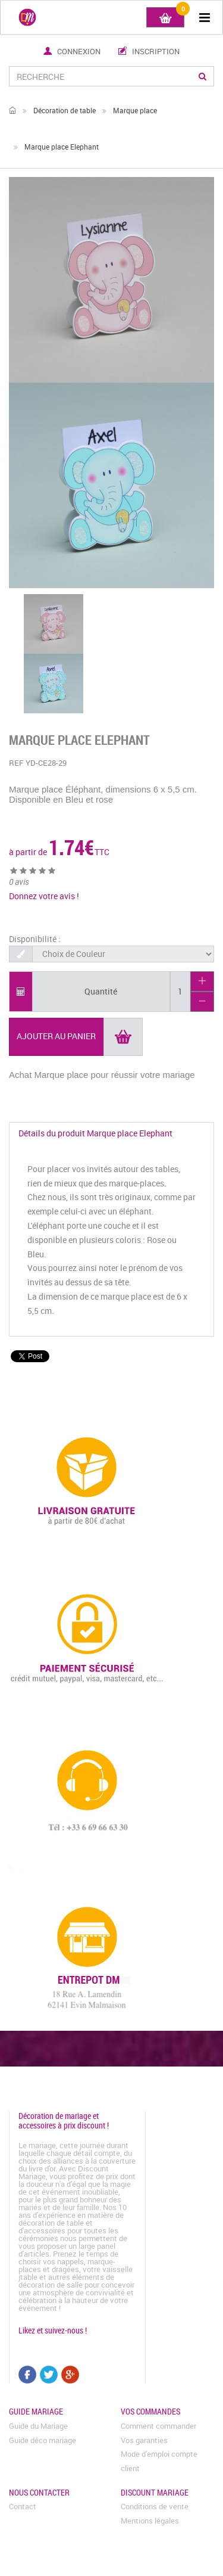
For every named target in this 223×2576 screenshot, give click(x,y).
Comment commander (158, 2425)
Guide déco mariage (42, 2440)
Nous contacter (39, 2492)
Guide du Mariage (38, 2425)
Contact (22, 2506)
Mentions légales (150, 2520)
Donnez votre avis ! (44, 896)
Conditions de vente (155, 2506)
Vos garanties (144, 2440)
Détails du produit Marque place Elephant (95, 1133)
